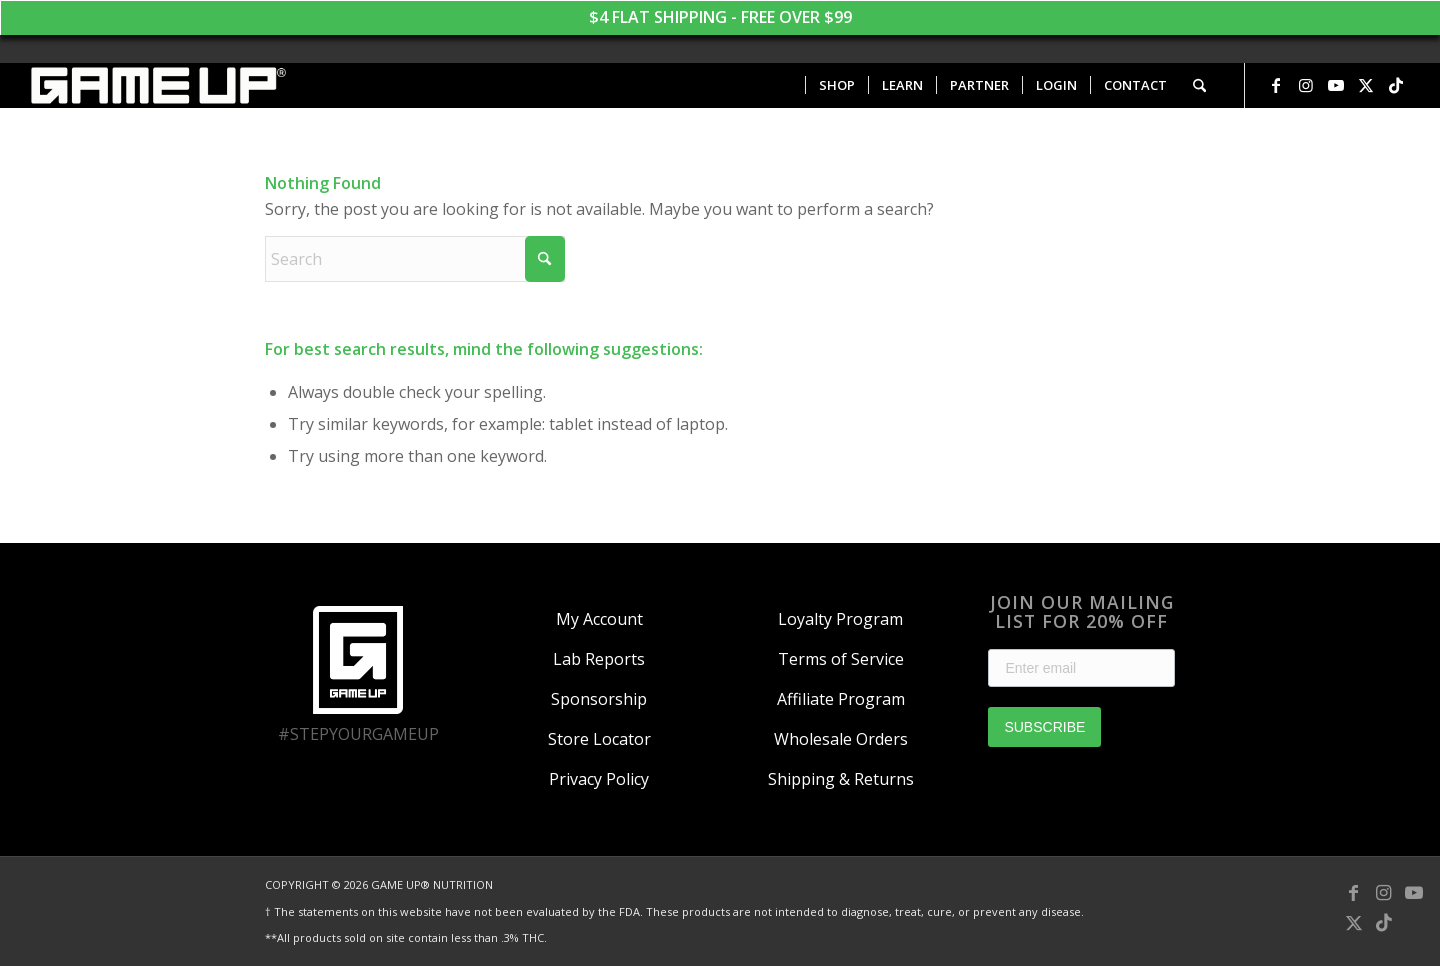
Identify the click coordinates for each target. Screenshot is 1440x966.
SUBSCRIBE (1044, 727)
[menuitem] (836, 85)
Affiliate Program (841, 699)
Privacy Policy (599, 779)
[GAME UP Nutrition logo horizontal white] (157, 85)
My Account (599, 619)
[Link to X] (1366, 85)
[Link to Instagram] (1306, 85)
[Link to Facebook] (1276, 85)
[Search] (1199, 85)
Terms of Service (841, 659)
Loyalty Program (840, 619)
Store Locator (599, 739)
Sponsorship (599, 699)
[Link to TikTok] (1396, 85)
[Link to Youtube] (1336, 85)
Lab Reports (599, 659)
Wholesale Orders (841, 739)
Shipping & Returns (841, 779)
